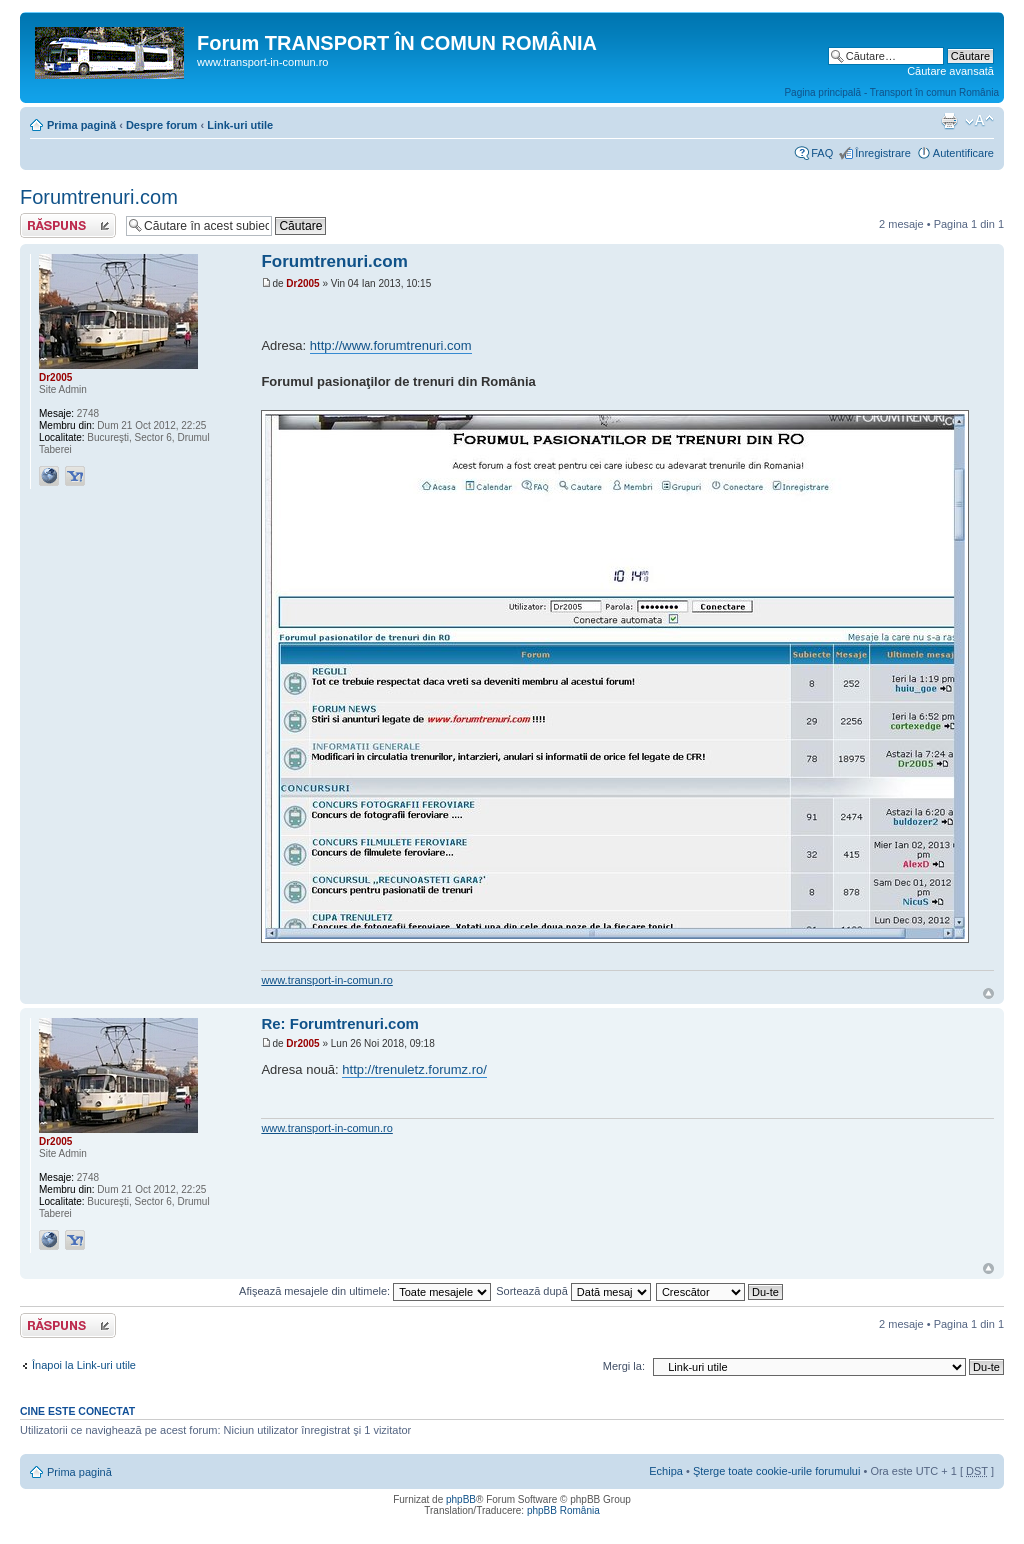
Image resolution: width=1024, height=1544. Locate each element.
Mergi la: (624, 1366)
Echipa (666, 1471)
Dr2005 (302, 283)
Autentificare (963, 153)
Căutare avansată (950, 71)
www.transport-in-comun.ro (326, 980)
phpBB (461, 1499)
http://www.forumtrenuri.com (391, 345)
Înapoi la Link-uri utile (84, 1365)
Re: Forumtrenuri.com (340, 1023)
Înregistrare (883, 153)
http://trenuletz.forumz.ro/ (414, 1069)
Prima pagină (81, 125)
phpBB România (563, 1510)
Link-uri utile (240, 125)
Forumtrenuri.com (99, 197)
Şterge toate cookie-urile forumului (777, 1471)
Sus (988, 993)
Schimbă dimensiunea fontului (979, 121)
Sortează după (573, 1291)
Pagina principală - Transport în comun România (891, 92)
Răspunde (68, 225)
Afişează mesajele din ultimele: (365, 1291)
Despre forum (162, 125)
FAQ (822, 153)
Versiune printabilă (949, 121)
